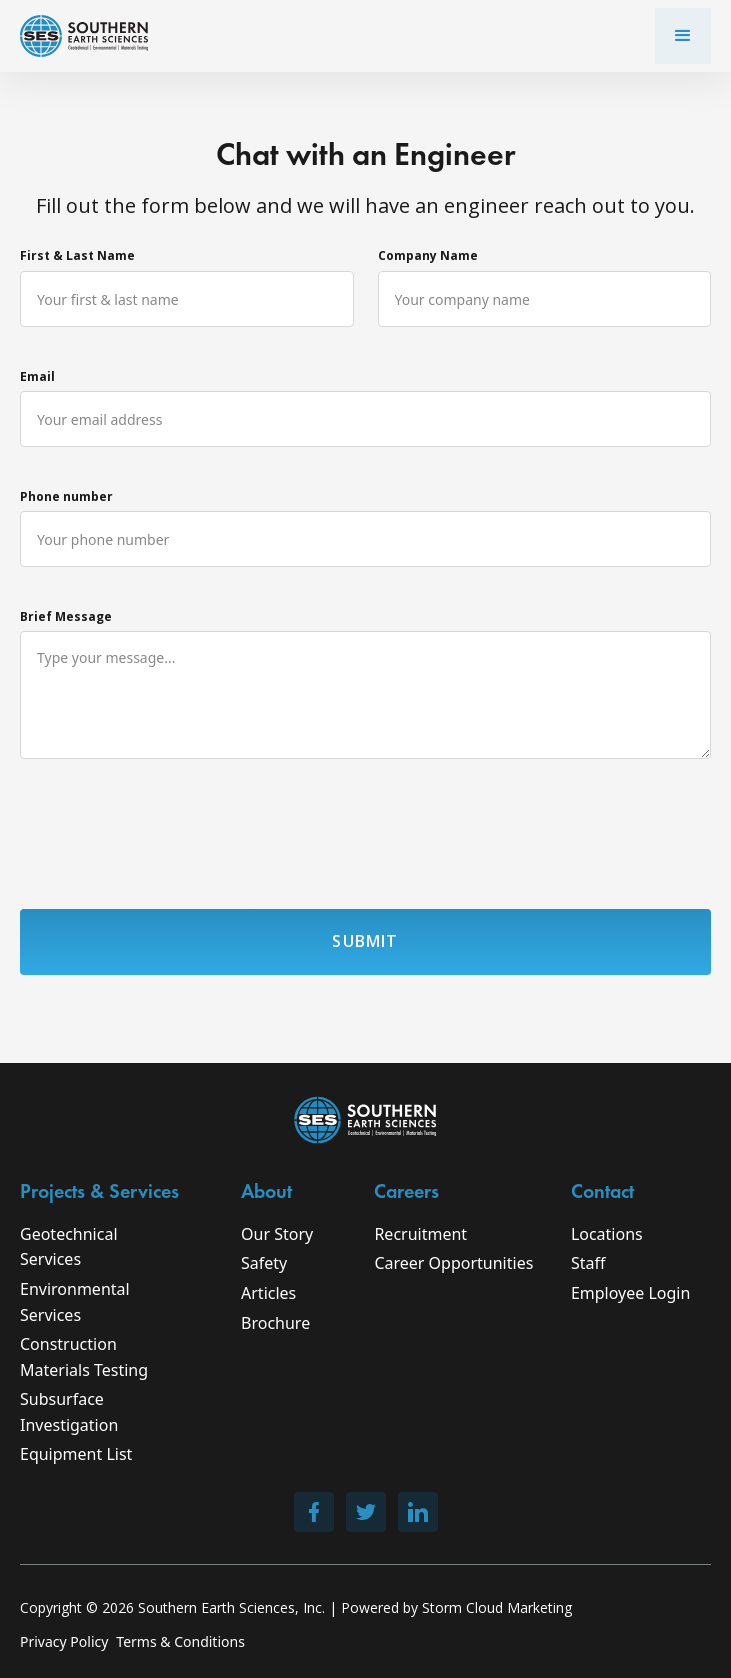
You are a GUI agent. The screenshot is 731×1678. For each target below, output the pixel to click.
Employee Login (630, 1293)
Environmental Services (75, 1302)
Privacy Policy (64, 1641)
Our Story (277, 1234)
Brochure (275, 1323)
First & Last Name (77, 255)
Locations (607, 1234)
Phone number (66, 496)
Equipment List (76, 1454)
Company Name (428, 255)
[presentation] (172, 838)
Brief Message (66, 616)
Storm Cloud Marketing (497, 1607)
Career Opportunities (453, 1263)
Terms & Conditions (180, 1641)
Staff (588, 1263)
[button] (683, 36)
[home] (84, 36)
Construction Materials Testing (84, 1357)
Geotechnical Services (69, 1247)
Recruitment (420, 1234)
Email (37, 376)
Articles (268, 1293)
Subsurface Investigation (69, 1412)
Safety (264, 1263)
